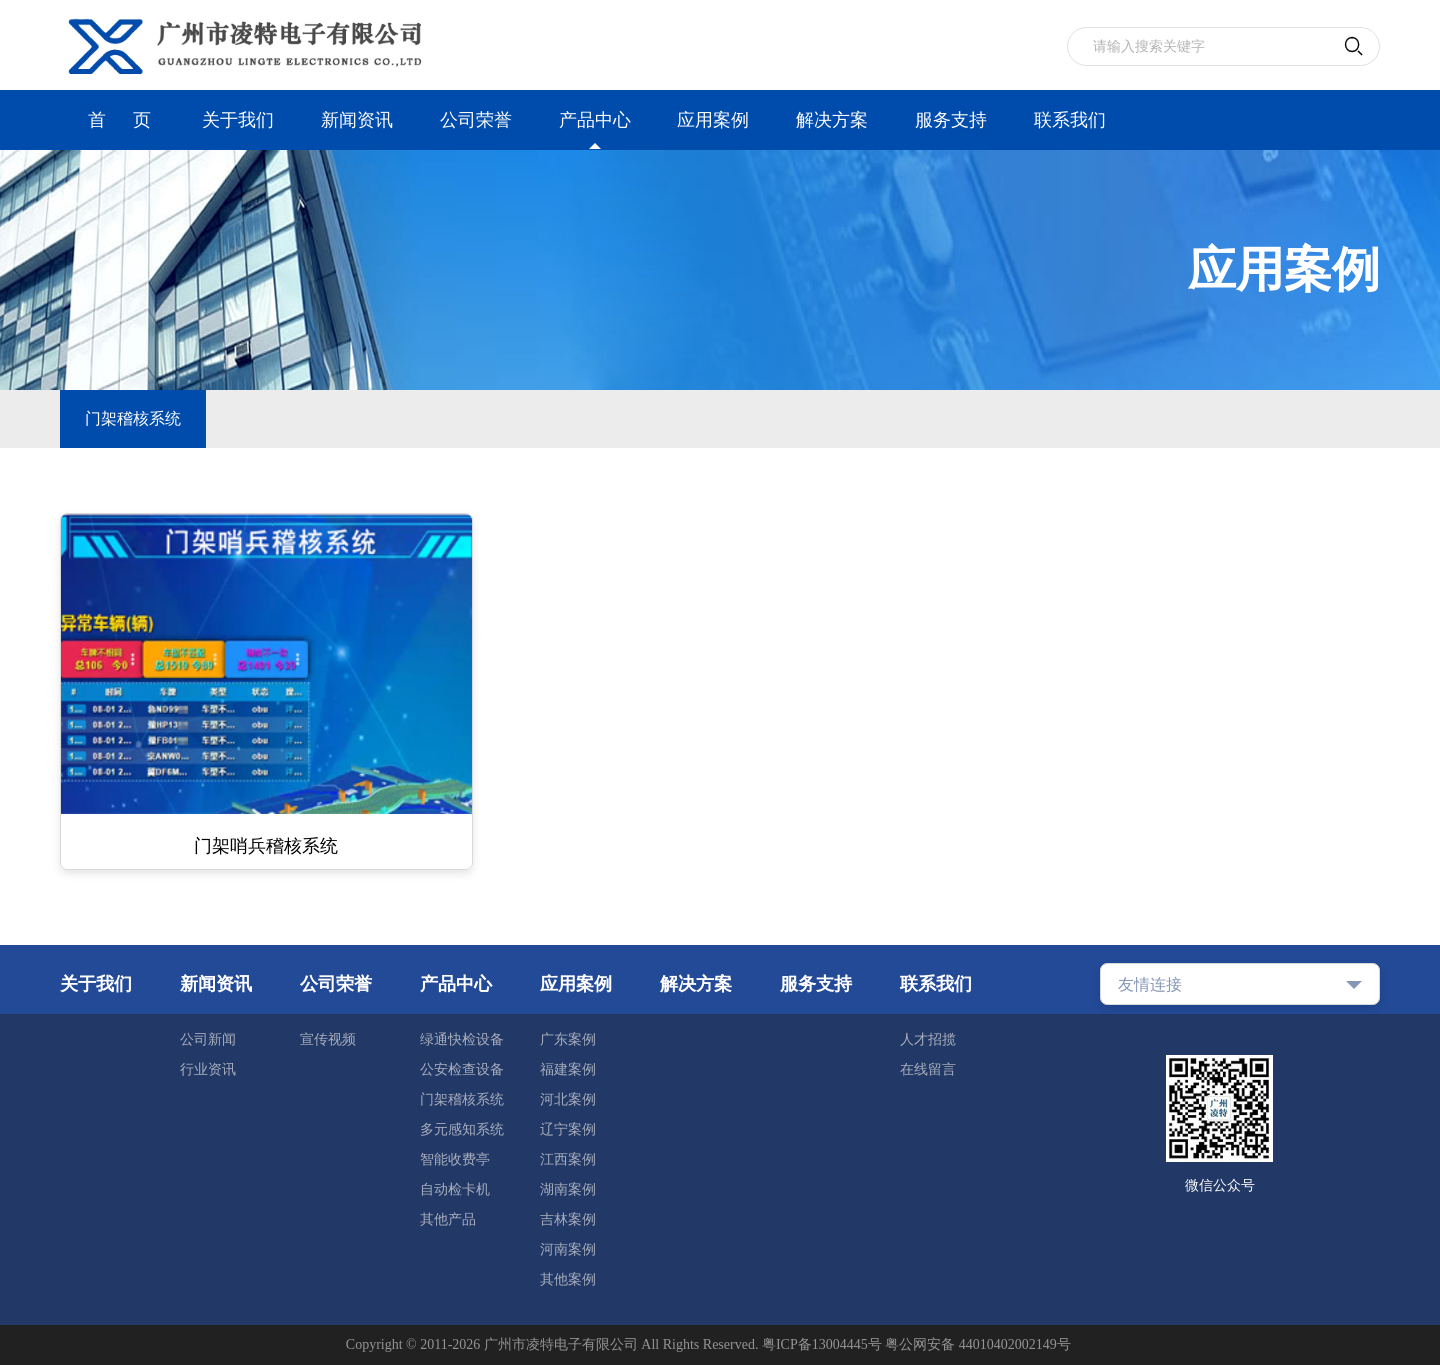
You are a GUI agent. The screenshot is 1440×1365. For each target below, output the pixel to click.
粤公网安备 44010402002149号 (978, 1344)
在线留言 (928, 1069)
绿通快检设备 (462, 1039)
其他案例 (568, 1279)
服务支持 (951, 120)
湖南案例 (568, 1189)
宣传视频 (328, 1039)
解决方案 (832, 120)
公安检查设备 (462, 1069)
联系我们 (1070, 120)
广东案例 (568, 1039)
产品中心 (595, 120)
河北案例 (568, 1099)
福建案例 (568, 1069)
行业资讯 (208, 1069)
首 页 (119, 120)
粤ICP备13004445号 (822, 1344)
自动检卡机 (455, 1189)
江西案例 (568, 1159)
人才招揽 (928, 1039)
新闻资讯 (357, 120)
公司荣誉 (476, 120)
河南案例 (568, 1249)
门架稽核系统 (133, 418)
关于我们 (238, 120)
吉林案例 (568, 1219)
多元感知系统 (462, 1129)
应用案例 (713, 120)
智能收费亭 (455, 1159)
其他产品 (448, 1219)
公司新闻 (208, 1039)
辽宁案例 (568, 1129)
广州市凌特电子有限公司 (561, 1344)
